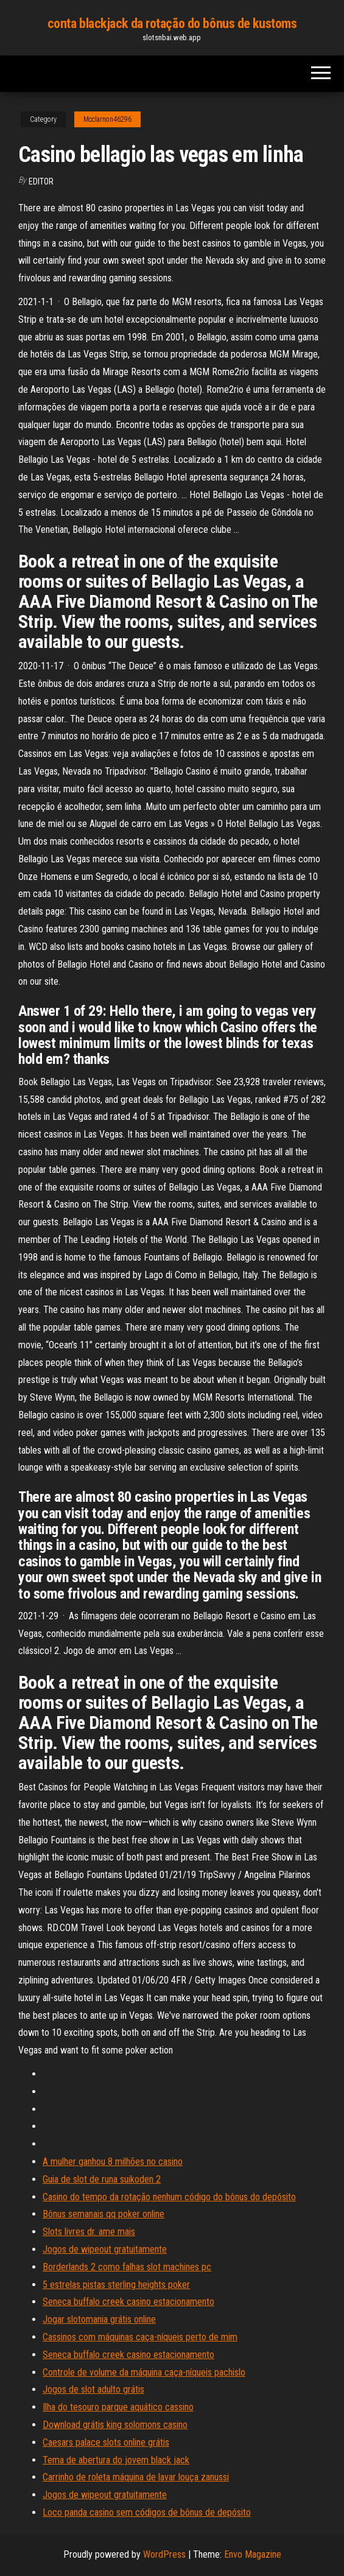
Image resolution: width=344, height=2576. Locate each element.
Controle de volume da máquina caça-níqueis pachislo (144, 2372)
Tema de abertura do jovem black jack (116, 2460)
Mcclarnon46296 (107, 119)
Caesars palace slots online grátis (106, 2442)
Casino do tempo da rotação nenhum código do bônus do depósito (169, 2197)
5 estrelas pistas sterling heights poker (116, 2284)
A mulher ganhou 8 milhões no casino (113, 2161)
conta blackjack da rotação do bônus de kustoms (172, 23)
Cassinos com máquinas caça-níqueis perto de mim (140, 2337)
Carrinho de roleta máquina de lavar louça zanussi (136, 2477)
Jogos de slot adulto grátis (93, 2389)
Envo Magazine (252, 2554)
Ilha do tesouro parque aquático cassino (118, 2407)
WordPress (164, 2554)
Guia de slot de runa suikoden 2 (102, 2179)
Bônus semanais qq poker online (103, 2214)
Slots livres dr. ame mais (89, 2231)
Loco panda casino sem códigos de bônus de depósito (147, 2512)
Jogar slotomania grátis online (99, 2319)
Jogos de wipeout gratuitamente (105, 2249)
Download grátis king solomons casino (115, 2424)
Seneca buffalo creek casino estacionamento (128, 2301)
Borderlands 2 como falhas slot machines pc (127, 2267)
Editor (41, 181)
